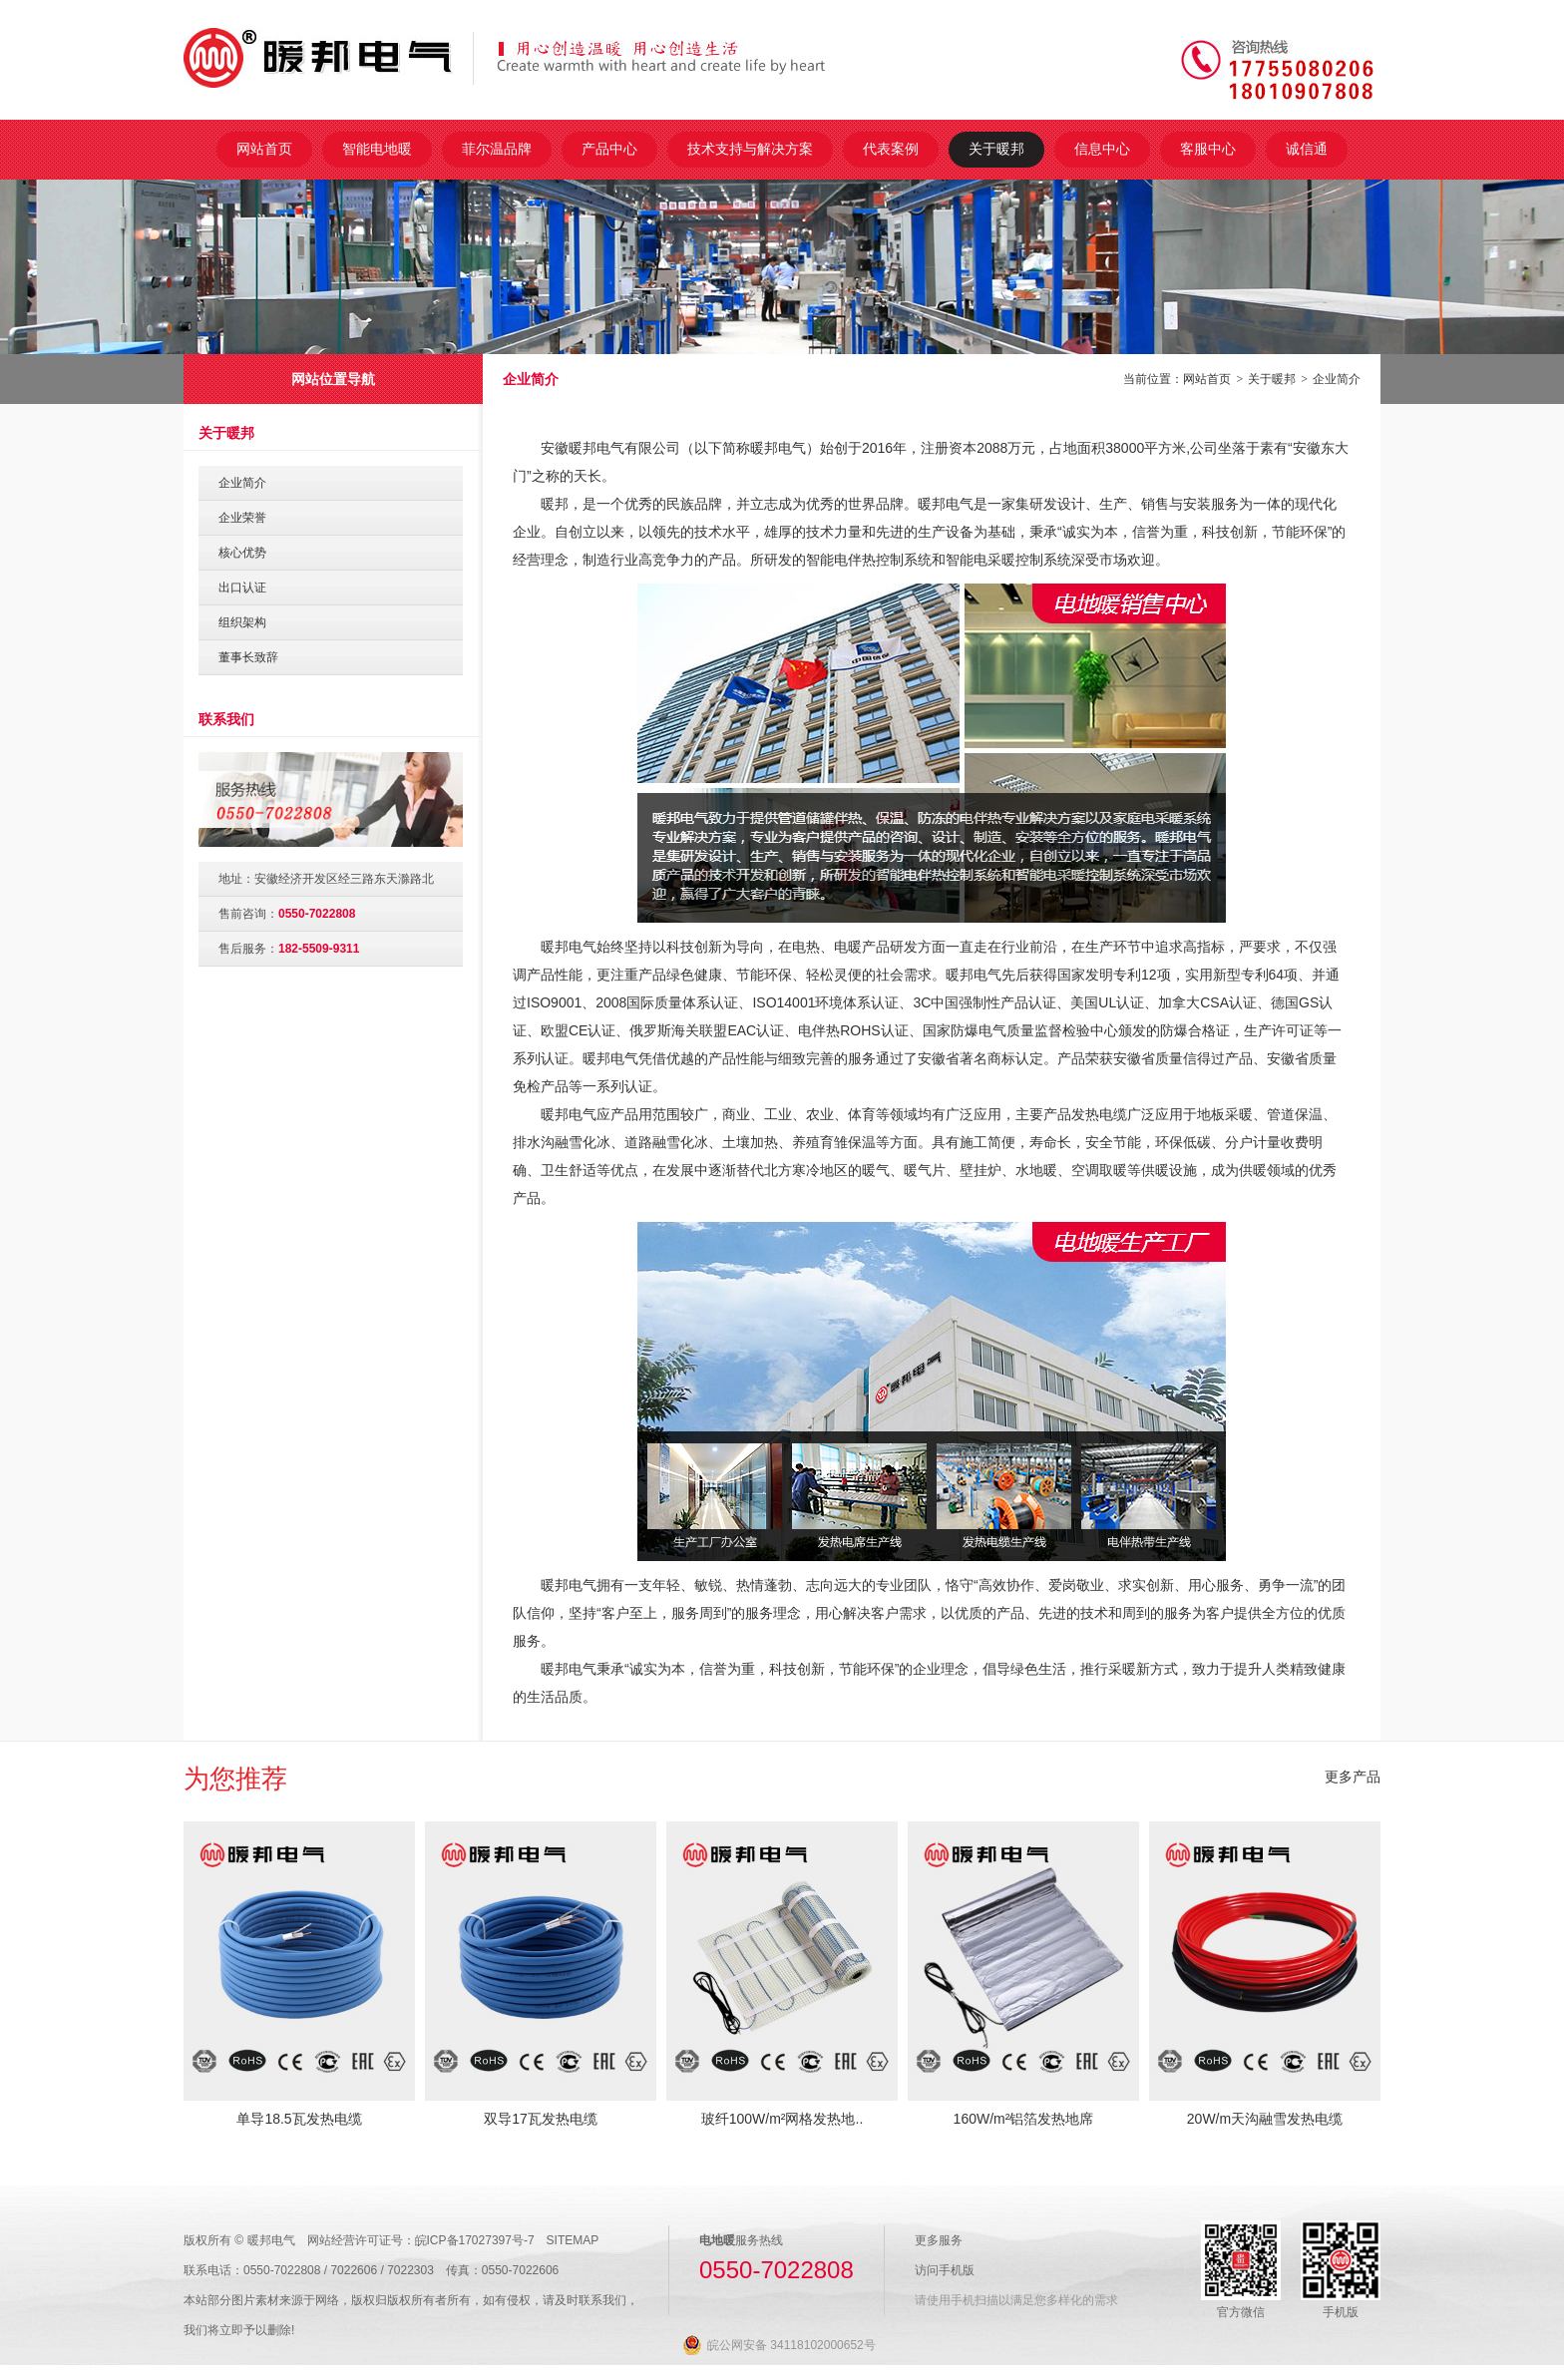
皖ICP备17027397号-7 (475, 2240)
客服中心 (1208, 149)
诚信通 (1307, 149)
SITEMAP (573, 2240)
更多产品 (1352, 1777)
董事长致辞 (248, 657)
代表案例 (891, 149)
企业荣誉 (242, 518)
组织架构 (242, 622)
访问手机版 (945, 2270)
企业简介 (1337, 379)
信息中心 (1102, 149)
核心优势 (242, 553)
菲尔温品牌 (497, 149)
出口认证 (242, 588)
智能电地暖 (377, 149)
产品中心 (609, 149)
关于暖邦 (996, 149)
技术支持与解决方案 (750, 149)
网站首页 (264, 149)
